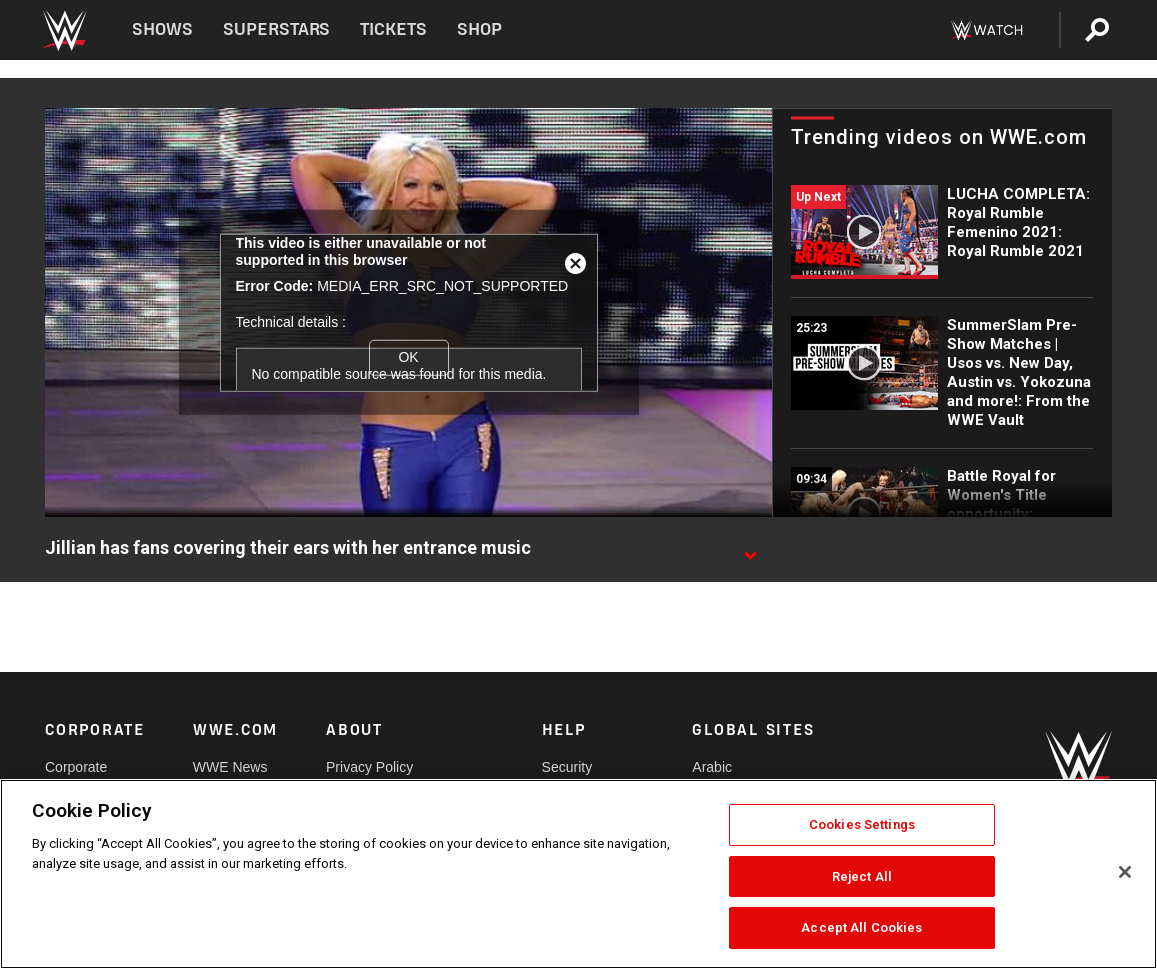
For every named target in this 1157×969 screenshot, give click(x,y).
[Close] (1125, 872)
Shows (162, 29)
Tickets (393, 29)
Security (567, 767)
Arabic (712, 767)
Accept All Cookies (861, 927)
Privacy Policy (369, 767)
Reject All (862, 876)
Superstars (277, 29)
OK (408, 357)
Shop (479, 29)
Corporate (76, 767)
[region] (578, 874)
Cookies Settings (862, 824)
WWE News (230, 767)
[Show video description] (750, 549)
